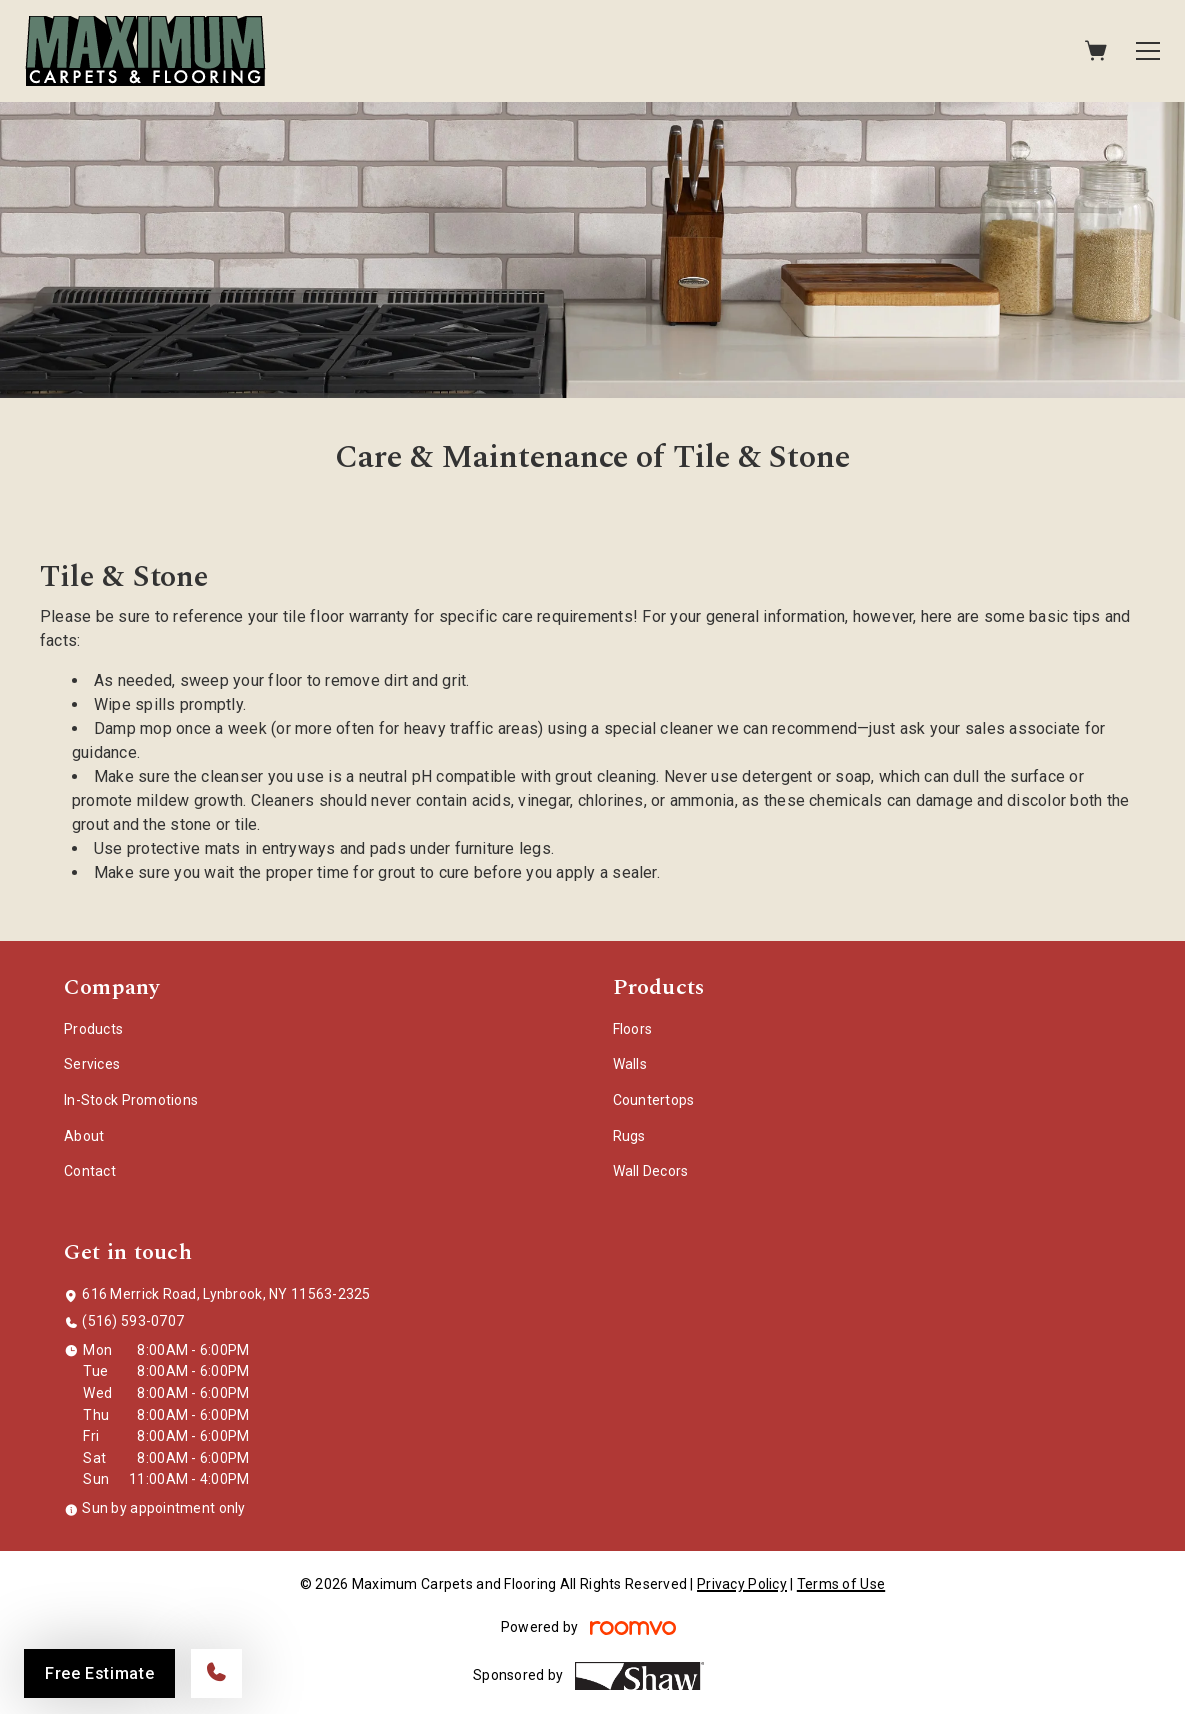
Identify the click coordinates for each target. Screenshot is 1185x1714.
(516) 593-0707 (133, 1321)
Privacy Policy (742, 1584)
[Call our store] (216, 1673)
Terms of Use (841, 1584)
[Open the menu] (1148, 51)
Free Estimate (99, 1673)
